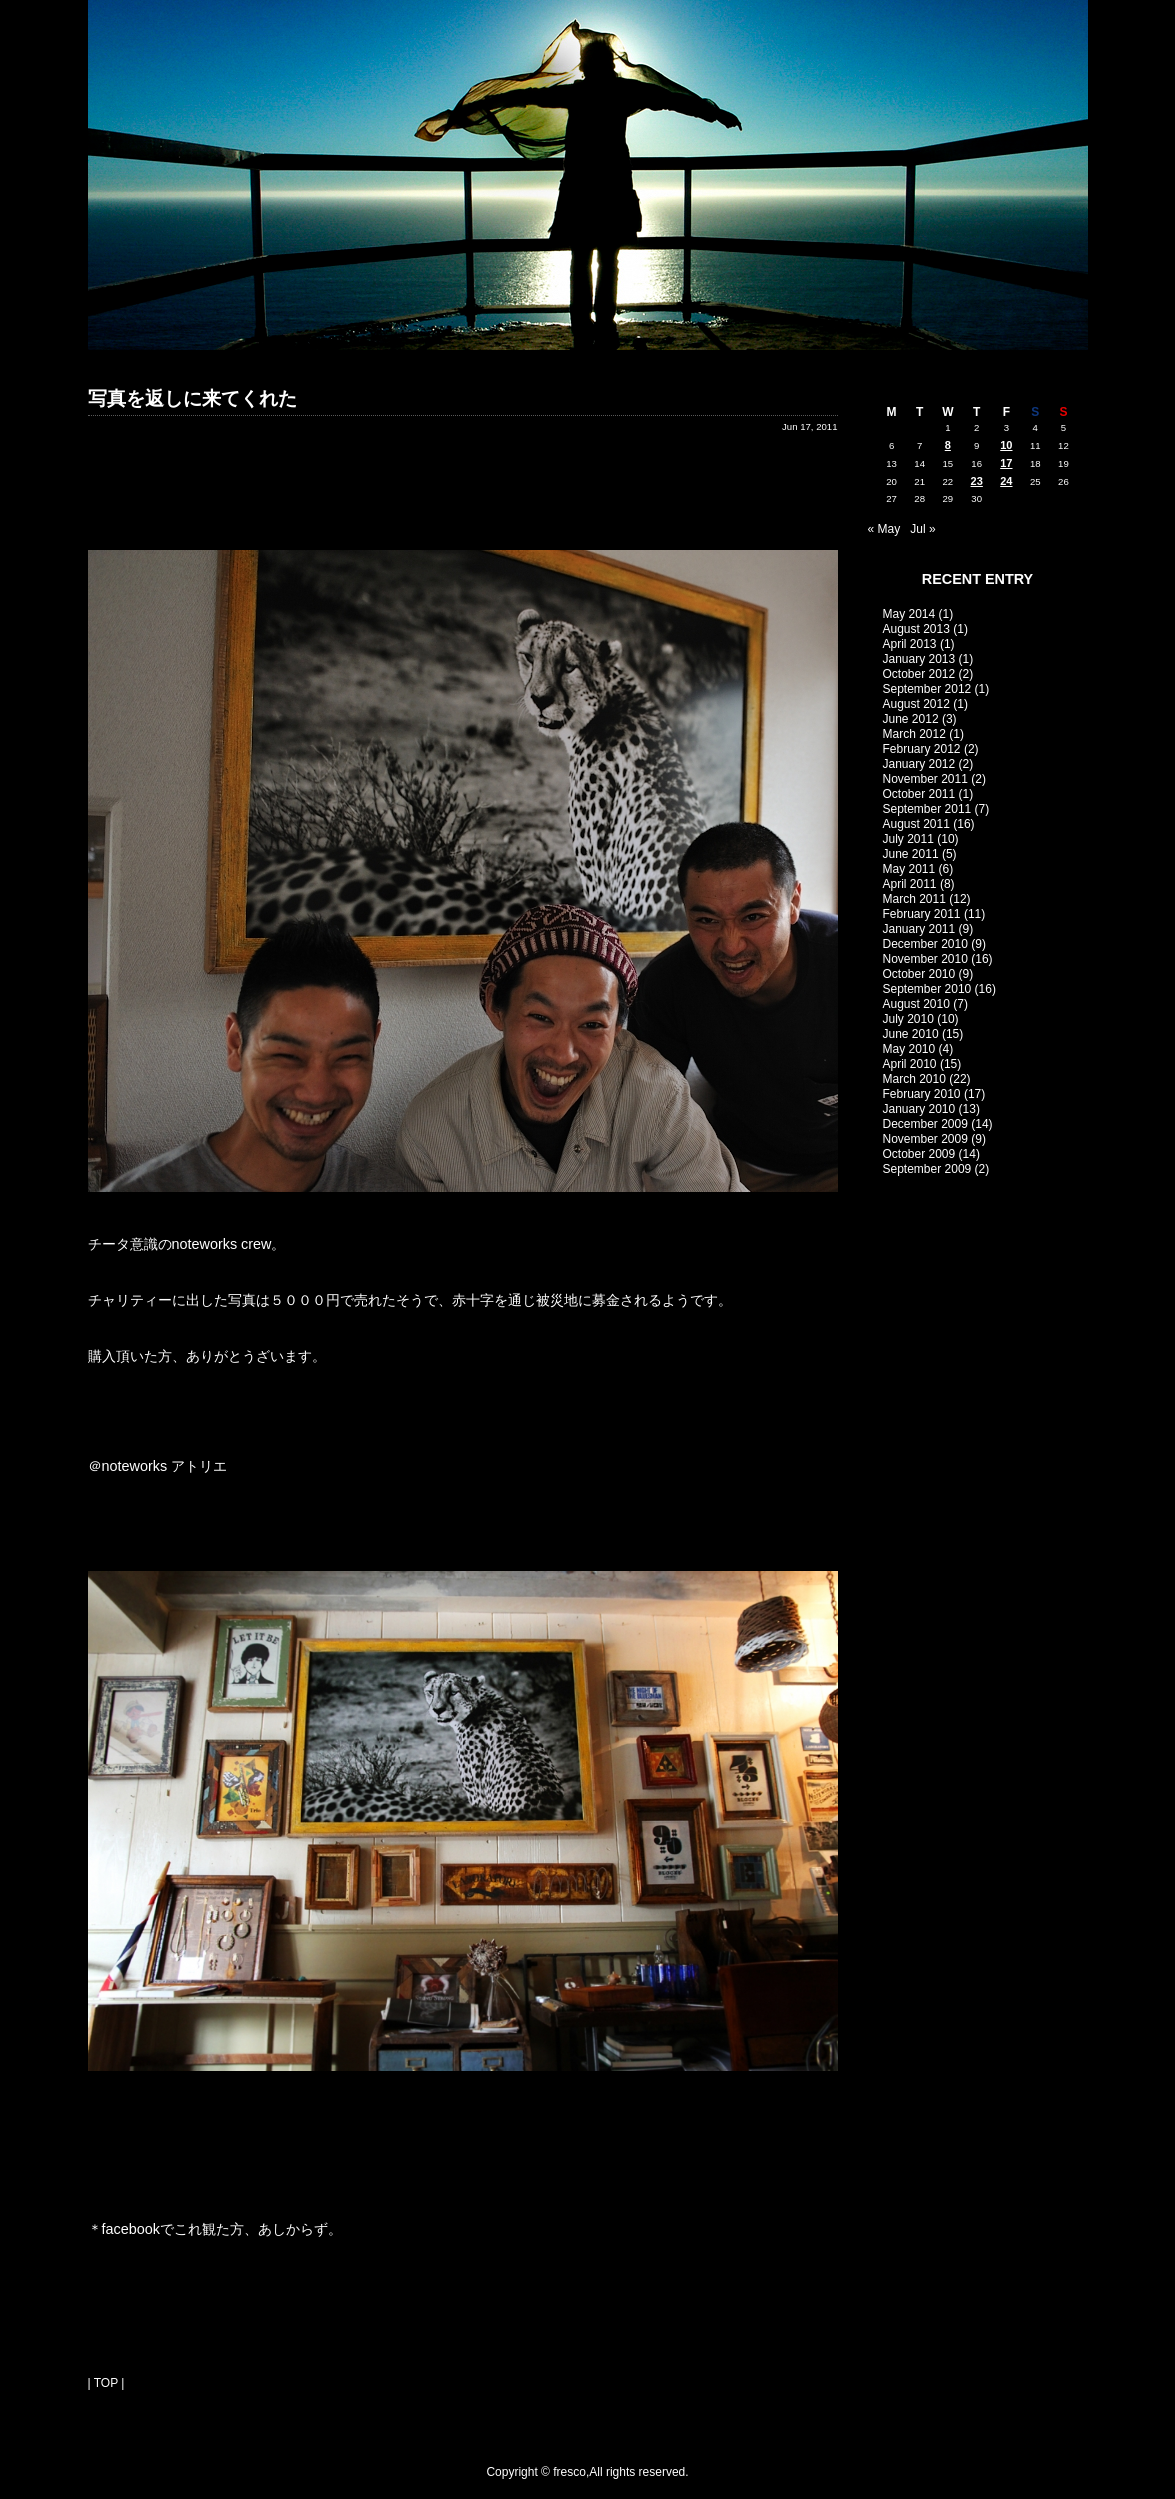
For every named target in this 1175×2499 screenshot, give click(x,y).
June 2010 (911, 1034)
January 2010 (919, 1109)
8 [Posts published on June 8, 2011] (948, 445)
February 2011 (922, 914)
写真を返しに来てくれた (192, 398)
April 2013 (910, 644)
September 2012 (927, 689)
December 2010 (925, 944)
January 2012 (919, 764)
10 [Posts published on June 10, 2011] (1006, 445)
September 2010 (927, 989)
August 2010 (916, 1004)
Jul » (922, 529)
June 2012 (911, 719)
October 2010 (919, 974)
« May (884, 529)
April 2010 (910, 1064)
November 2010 (925, 959)
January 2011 (919, 929)
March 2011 (914, 899)
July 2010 (908, 1019)
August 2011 (916, 824)
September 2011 (927, 809)
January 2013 (919, 659)
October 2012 (919, 674)
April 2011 (910, 884)
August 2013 (916, 629)
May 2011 (909, 869)
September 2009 (927, 1169)
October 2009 (919, 1154)
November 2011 (925, 779)
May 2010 (909, 1049)
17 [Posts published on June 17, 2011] (1006, 463)
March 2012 (914, 734)
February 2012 (922, 749)
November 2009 (925, 1139)
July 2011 (908, 839)
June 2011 (911, 854)
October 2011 (919, 794)
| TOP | (106, 2383)
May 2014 (909, 614)
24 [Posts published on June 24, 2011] (1006, 481)
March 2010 (914, 1079)
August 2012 (916, 704)
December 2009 (925, 1124)
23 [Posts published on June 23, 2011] (977, 481)
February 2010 (922, 1094)
